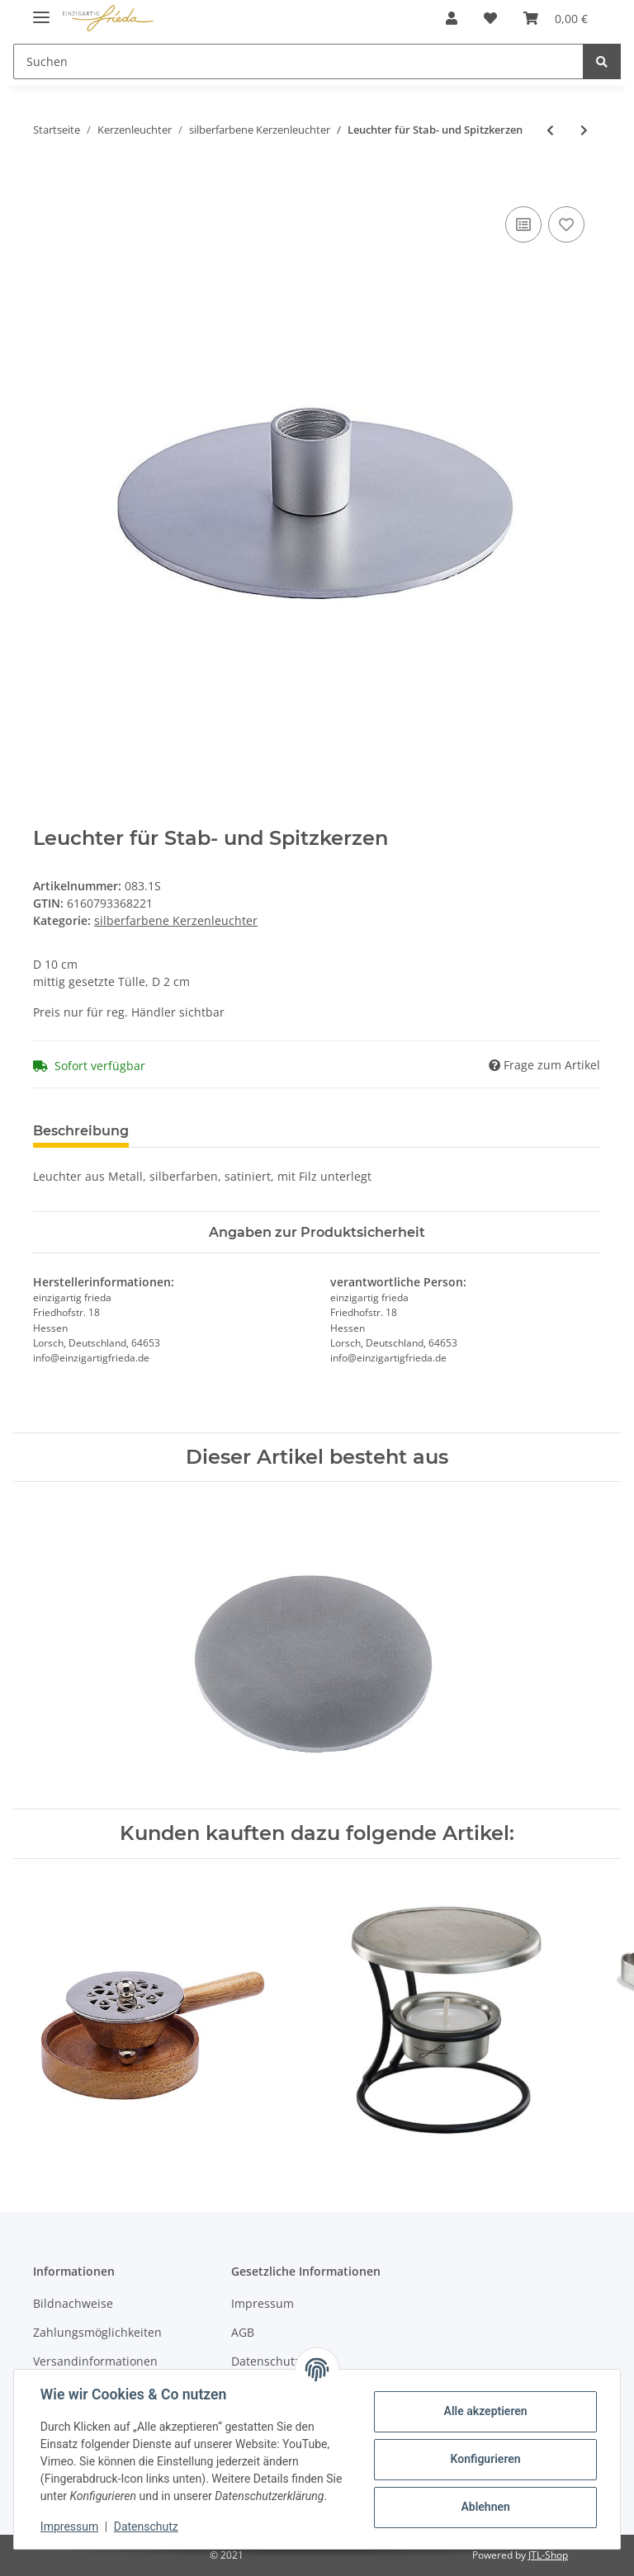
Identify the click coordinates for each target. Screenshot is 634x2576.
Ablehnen (485, 2506)
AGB (242, 2332)
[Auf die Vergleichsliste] (523, 224)
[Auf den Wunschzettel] (566, 224)
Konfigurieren (485, 2458)
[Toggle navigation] (41, 10)
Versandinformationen (95, 2361)
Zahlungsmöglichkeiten (97, 2332)
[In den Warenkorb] (46, 184)
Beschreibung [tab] (81, 1131)
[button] (452, 18)
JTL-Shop (548, 2555)
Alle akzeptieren (485, 2411)
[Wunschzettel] (490, 18)
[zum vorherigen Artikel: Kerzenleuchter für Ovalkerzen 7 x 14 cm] (550, 130)
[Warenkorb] (555, 18)
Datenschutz (146, 2526)
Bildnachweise (73, 2303)
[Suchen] (298, 61)
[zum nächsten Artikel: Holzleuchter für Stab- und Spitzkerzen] (584, 130)
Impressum (262, 2303)
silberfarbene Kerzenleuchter (176, 920)
